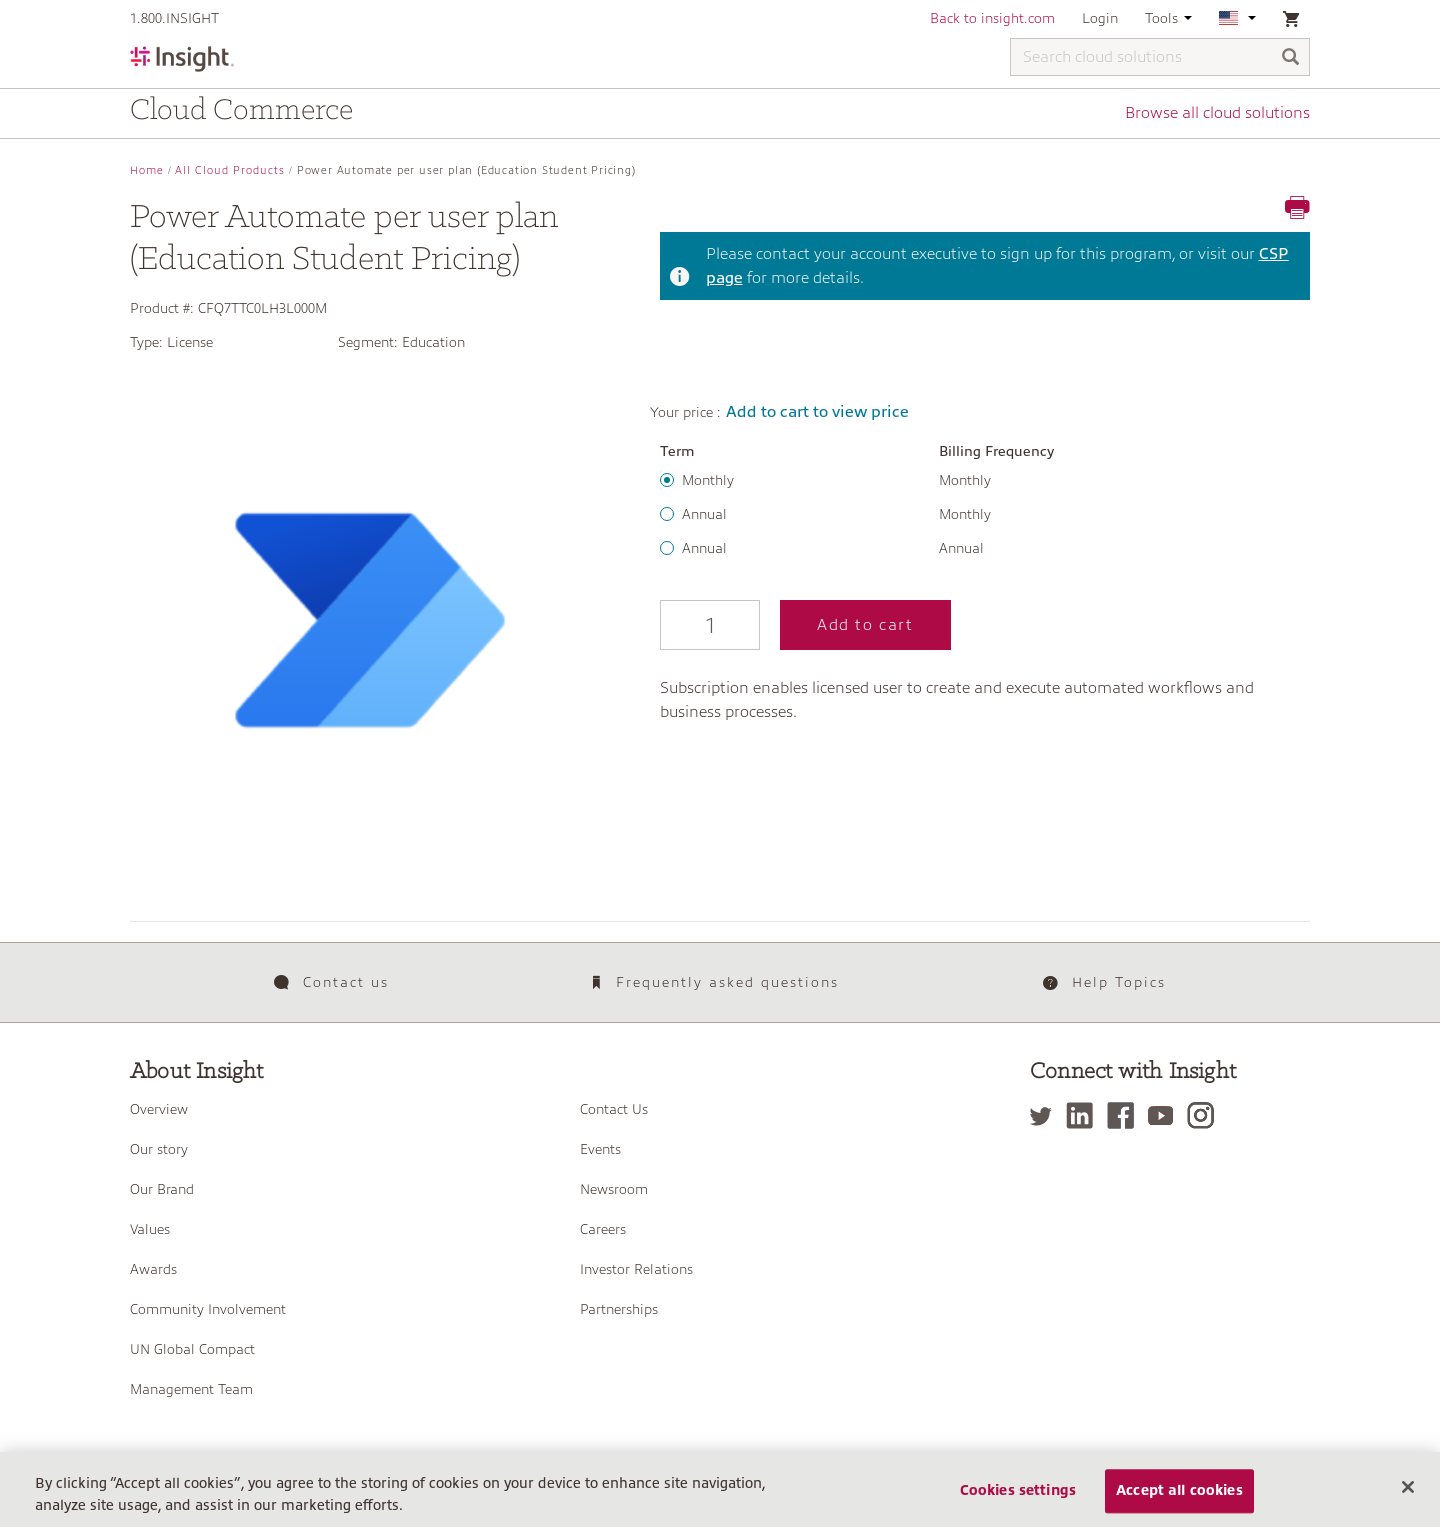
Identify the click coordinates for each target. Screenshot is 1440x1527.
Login (1100, 18)
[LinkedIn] (1084, 1115)
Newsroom (614, 1189)
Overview (159, 1109)
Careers (603, 1229)
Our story (159, 1149)
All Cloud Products (230, 170)
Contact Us (614, 1109)
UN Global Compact (192, 1349)
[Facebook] (1125, 1115)
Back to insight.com (992, 18)
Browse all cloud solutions (1217, 113)
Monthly (708, 480)
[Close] (1408, 1493)
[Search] (1291, 58)
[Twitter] (1046, 1115)
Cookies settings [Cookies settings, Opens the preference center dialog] (1018, 1497)
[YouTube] (1165, 1115)
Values (150, 1229)
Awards (153, 1269)
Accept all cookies (1179, 1497)
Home (147, 170)
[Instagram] (1205, 1115)
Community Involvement (208, 1309)
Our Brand (162, 1189)
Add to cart (865, 625)
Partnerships (619, 1309)
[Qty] (710, 625)
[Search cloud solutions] (1160, 57)
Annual (704, 514)
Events (600, 1149)
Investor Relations (636, 1269)
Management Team (191, 1389)
